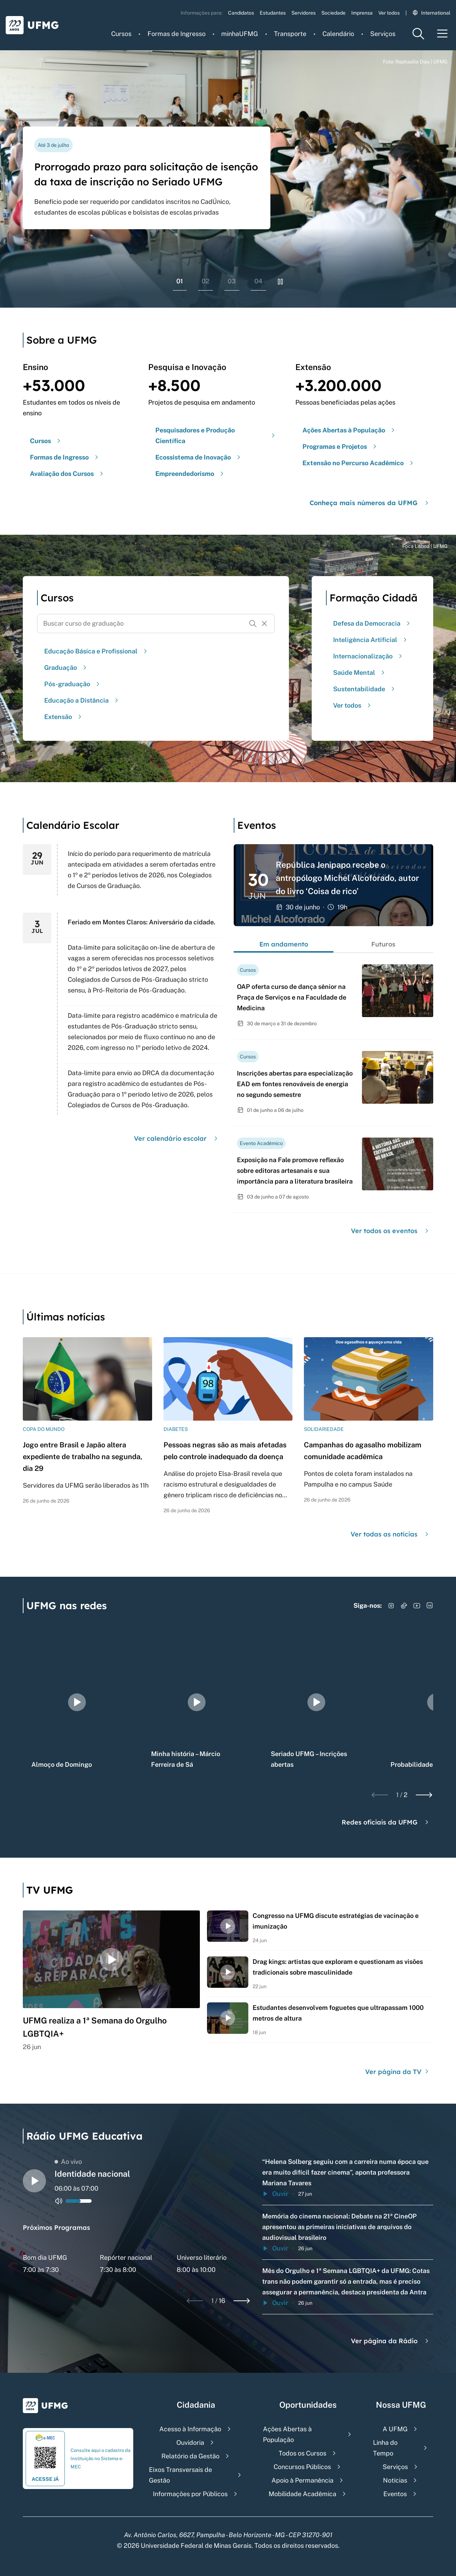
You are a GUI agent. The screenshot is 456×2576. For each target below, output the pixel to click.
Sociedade (333, 13)
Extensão (63, 716)
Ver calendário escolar (176, 1138)
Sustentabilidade (365, 689)
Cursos (121, 33)
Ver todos (389, 13)
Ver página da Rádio (390, 2341)
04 (258, 281)
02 (205, 281)
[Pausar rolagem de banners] (280, 281)
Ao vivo (68, 2161)
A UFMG (395, 2429)
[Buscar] (253, 623)
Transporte (290, 33)
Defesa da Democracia (372, 623)
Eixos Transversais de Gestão (180, 2475)
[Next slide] (424, 1795)
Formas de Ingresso (176, 33)
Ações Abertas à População (287, 2434)
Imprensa (362, 13)
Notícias (395, 2480)
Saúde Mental (360, 672)
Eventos (395, 2494)
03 (232, 281)
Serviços (382, 33)
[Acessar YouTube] (416, 1605)
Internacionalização (368, 656)
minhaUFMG (239, 33)
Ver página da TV (397, 2072)
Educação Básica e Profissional (96, 651)
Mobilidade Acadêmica (302, 2494)
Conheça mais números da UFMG (370, 503)
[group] (77, 1702)
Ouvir (275, 2193)
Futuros (383, 944)
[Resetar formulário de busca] (264, 623)
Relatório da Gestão (190, 2456)
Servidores (303, 13)
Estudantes (273, 13)
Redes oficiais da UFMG (386, 1822)
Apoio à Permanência (302, 2480)
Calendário (338, 33)
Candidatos (241, 13)
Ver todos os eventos (390, 1231)
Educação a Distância (82, 700)
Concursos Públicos (302, 2466)
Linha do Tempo (385, 2448)
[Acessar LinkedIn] (429, 1605)
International (431, 13)
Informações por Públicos (190, 2494)
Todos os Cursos (302, 2453)
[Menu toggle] (442, 34)
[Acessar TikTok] (404, 1605)
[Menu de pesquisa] (418, 34)
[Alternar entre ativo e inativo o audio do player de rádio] (59, 2201)
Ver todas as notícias (390, 1534)
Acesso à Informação (190, 2429)
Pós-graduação (73, 684)
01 (179, 281)
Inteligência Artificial (371, 639)
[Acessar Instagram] (391, 1605)
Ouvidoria (190, 2442)
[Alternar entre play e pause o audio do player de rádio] (34, 2180)
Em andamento (283, 944)
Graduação (66, 667)
